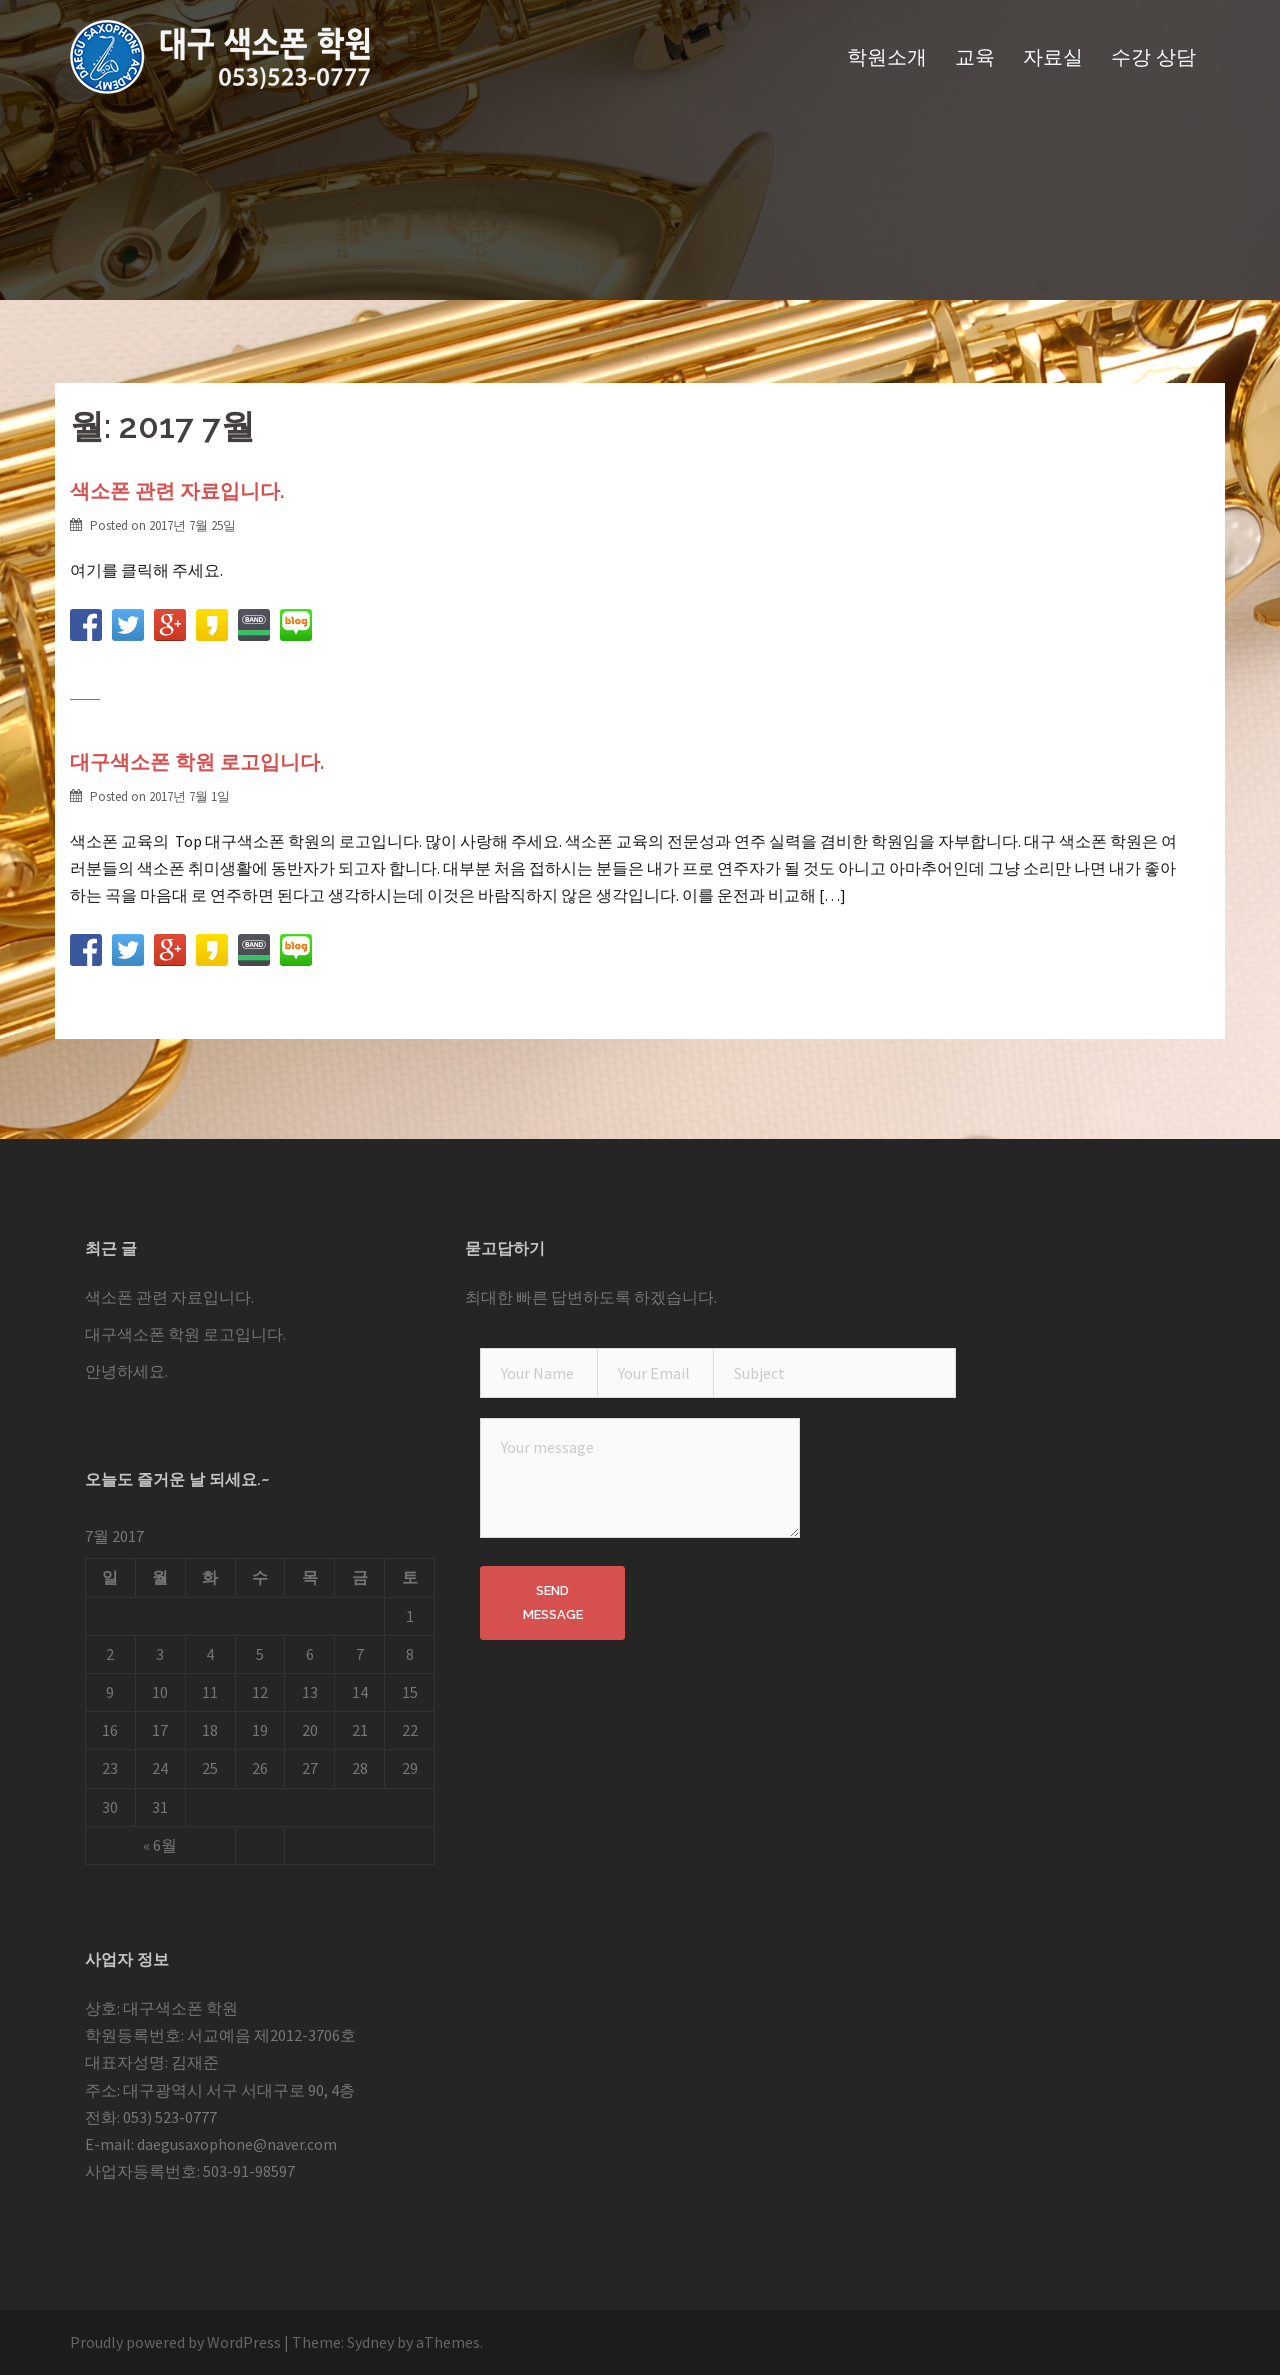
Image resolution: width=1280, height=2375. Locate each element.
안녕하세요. (126, 1371)
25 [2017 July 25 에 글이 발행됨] (210, 1768)
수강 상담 (1153, 57)
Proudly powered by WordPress (175, 2342)
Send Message (553, 1602)
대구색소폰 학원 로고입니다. (197, 762)
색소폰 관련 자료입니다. (177, 491)
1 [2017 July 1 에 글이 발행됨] (410, 1616)
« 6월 (160, 1845)
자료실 (1053, 57)
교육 (975, 57)
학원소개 (887, 57)
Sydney (370, 2342)
